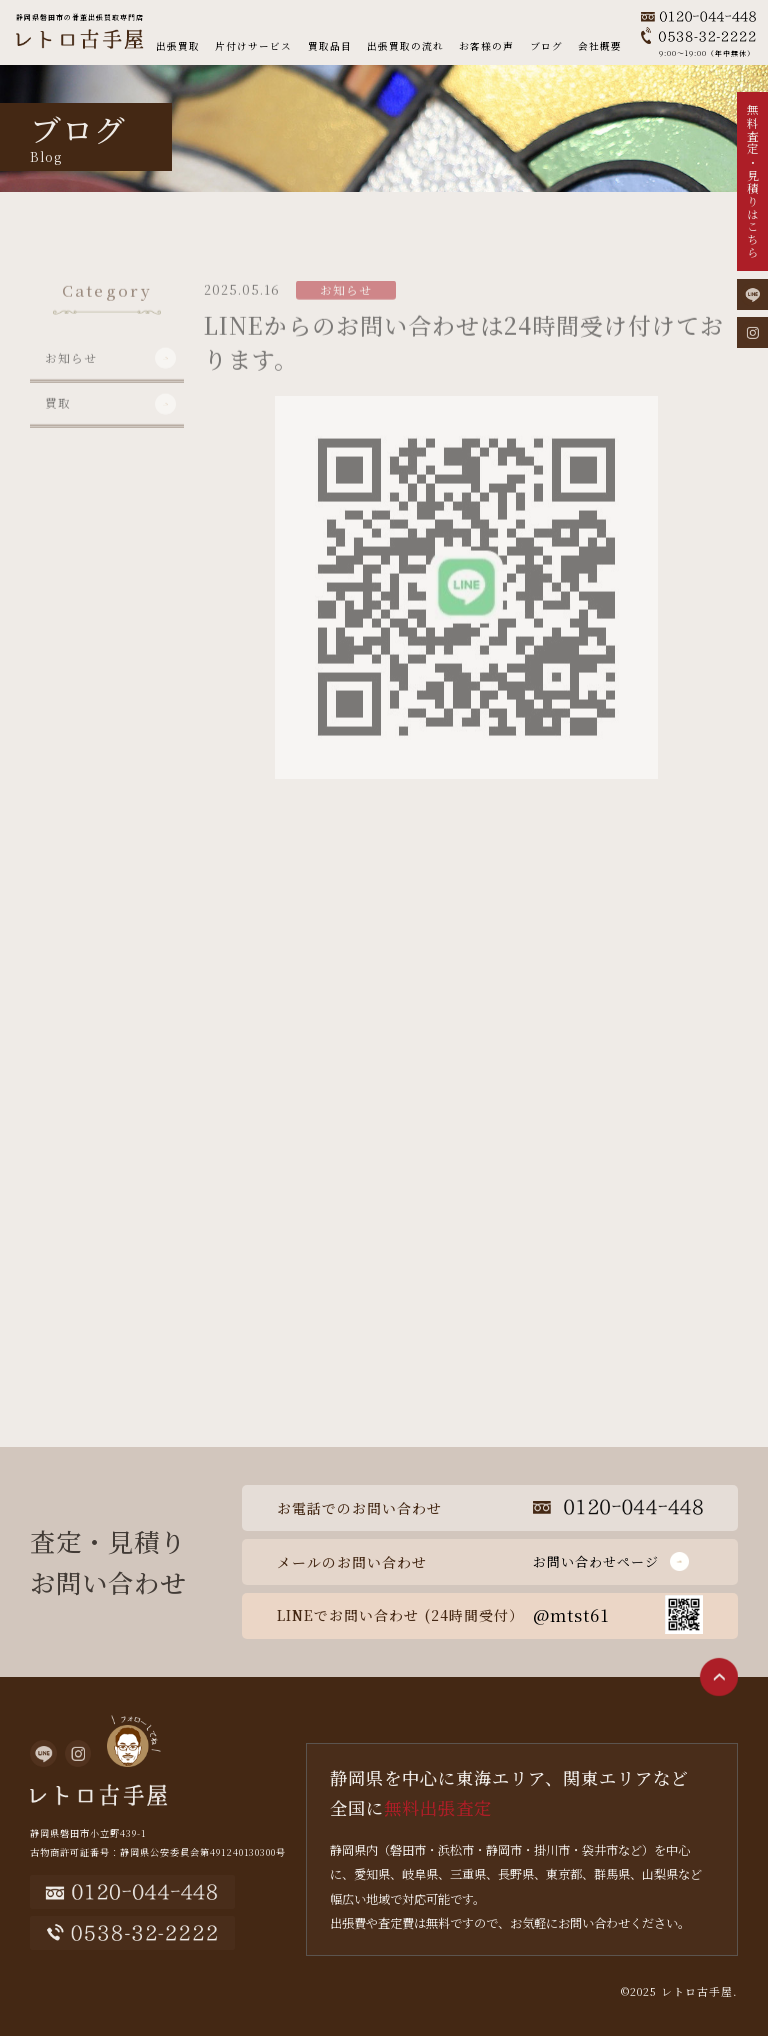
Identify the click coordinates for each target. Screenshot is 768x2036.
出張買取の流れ (405, 46)
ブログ (546, 46)
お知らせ (71, 386)
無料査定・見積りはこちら (753, 182)
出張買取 (178, 46)
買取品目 (330, 46)
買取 (58, 431)
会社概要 (600, 46)
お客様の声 (486, 46)
